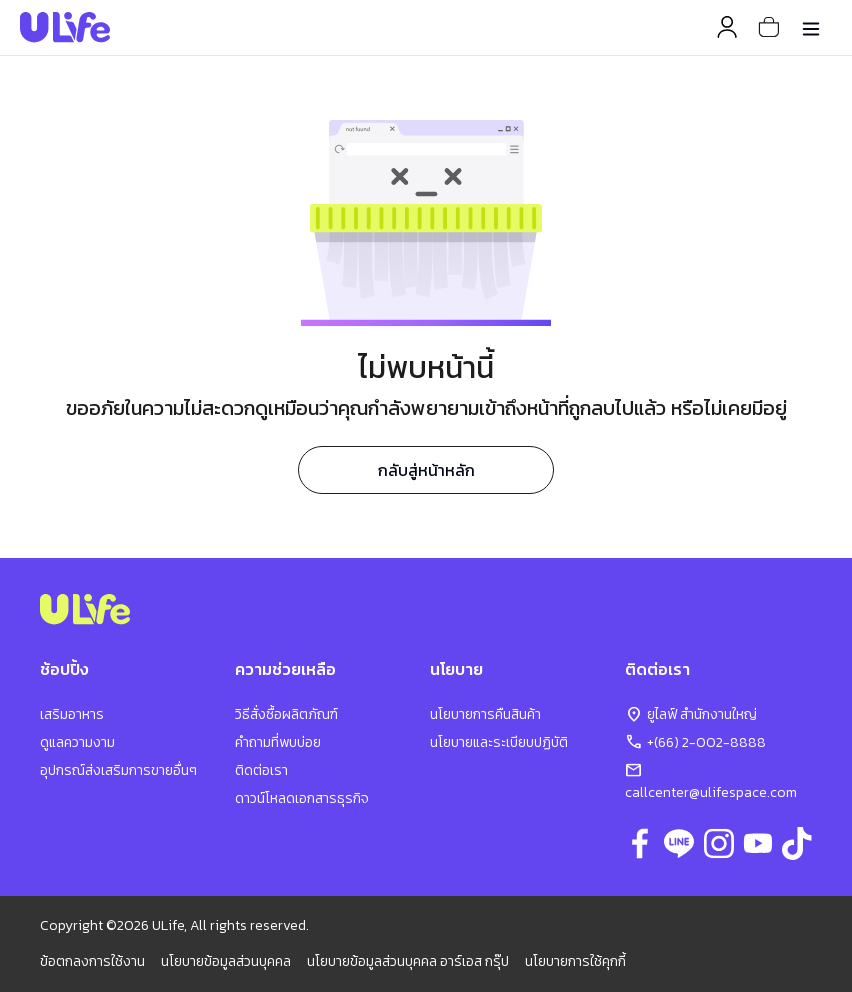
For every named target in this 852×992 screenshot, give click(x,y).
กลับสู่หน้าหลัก (426, 470)
